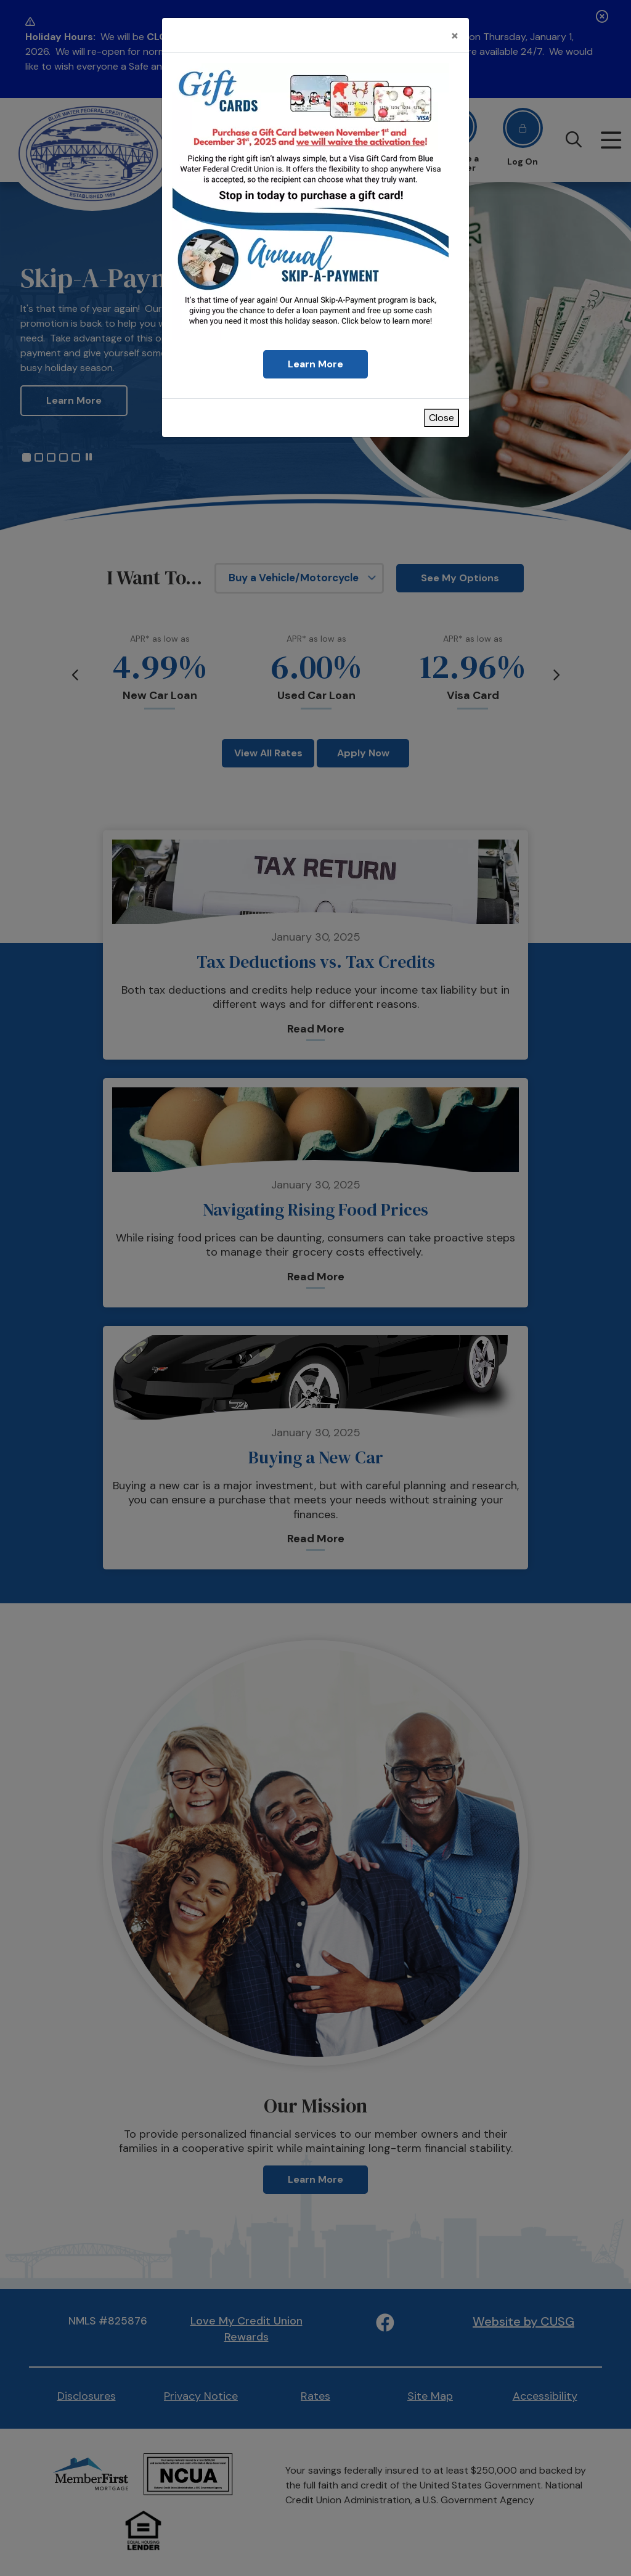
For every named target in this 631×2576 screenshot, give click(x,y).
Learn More (315, 364)
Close (441, 417)
